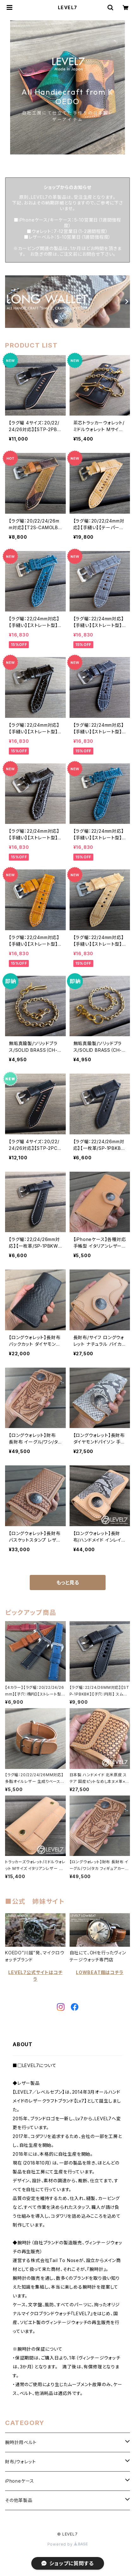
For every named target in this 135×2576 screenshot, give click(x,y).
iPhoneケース (19, 2481)
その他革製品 (19, 2500)
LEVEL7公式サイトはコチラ (35, 1976)
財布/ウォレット (20, 2461)
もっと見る (67, 1582)
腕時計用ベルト (21, 2442)
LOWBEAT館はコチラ (100, 1972)
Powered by (67, 2544)
